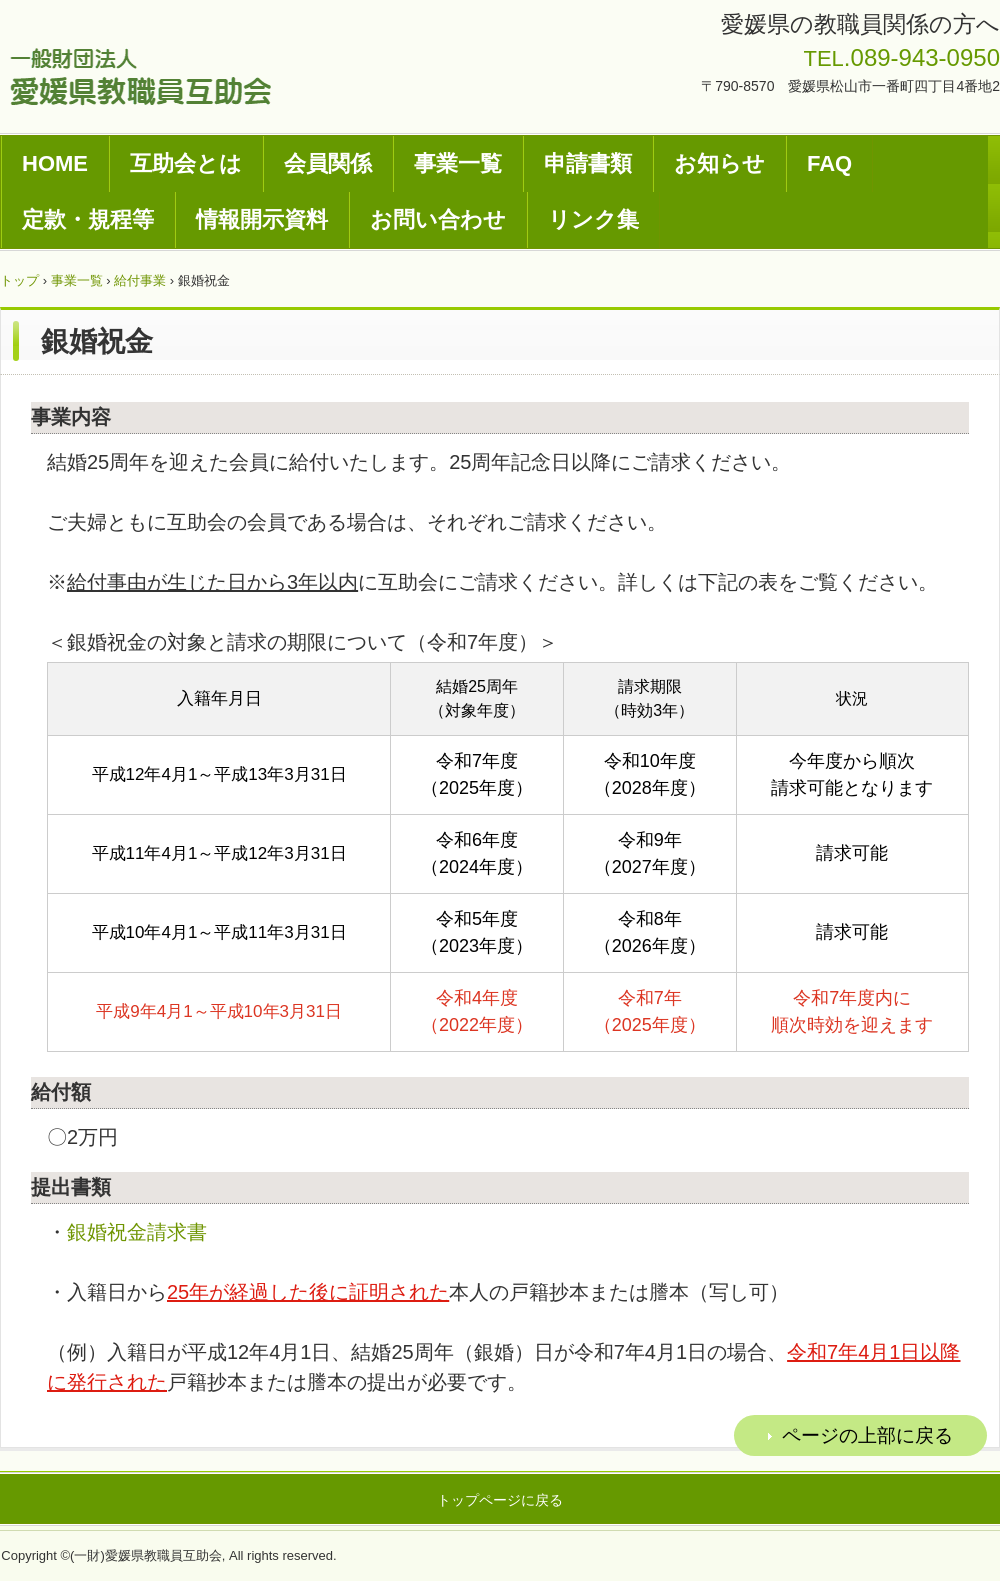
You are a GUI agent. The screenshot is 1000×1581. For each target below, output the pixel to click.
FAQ (829, 163)
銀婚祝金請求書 (137, 1232)
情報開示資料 (262, 219)
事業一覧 (458, 163)
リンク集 (593, 219)
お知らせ (719, 163)
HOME (55, 163)
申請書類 (588, 163)
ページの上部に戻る (867, 1435)
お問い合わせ (438, 219)
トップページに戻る (500, 1500)
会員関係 (328, 163)
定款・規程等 (88, 219)
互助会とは (186, 163)
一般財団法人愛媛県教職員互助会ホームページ (140, 76)
